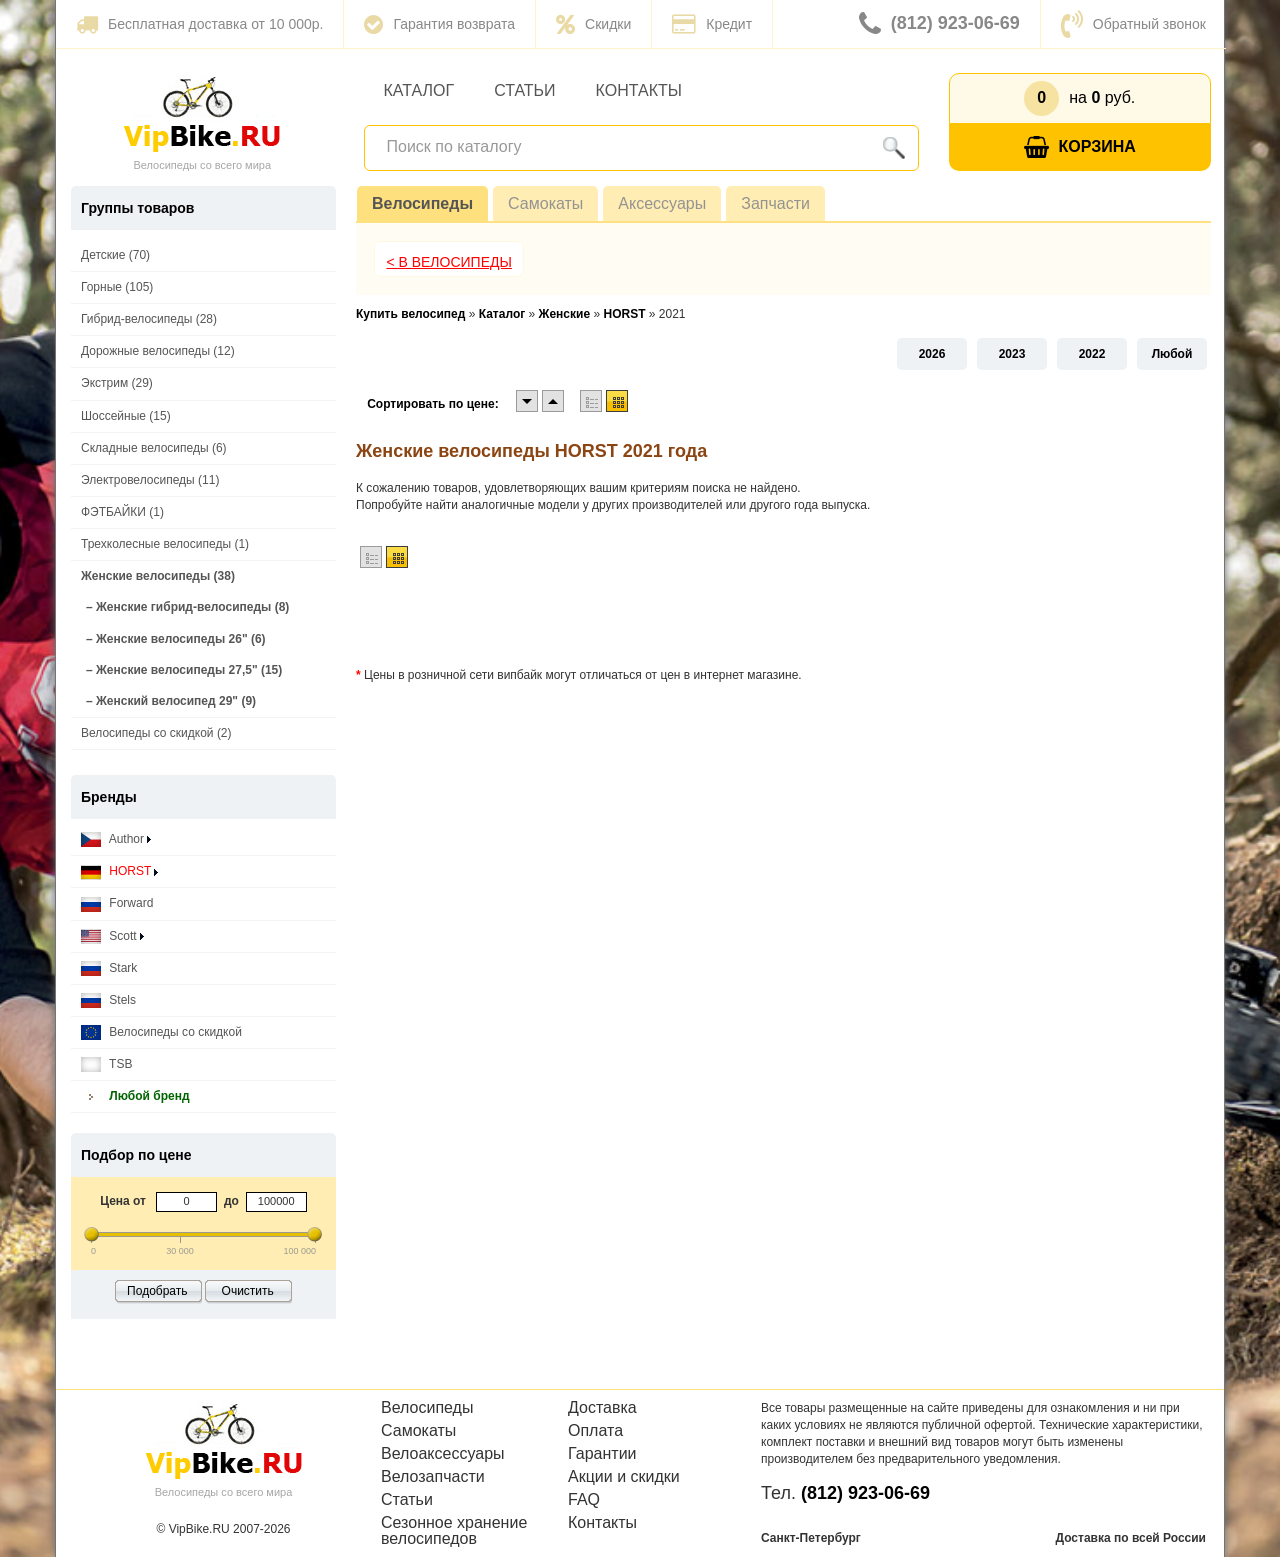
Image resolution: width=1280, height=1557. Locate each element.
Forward (117, 903)
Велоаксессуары (443, 1454)
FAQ (584, 1500)
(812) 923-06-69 (939, 24)
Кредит (712, 24)
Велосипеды (422, 203)
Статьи (524, 90)
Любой (1172, 354)
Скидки (593, 24)
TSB (106, 1064)
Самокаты (545, 203)
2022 (1092, 354)
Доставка (602, 1408)
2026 (932, 354)
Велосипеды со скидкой (161, 1032)
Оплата (595, 1431)
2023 (1012, 354)
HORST (119, 871)
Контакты (639, 90)
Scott (112, 936)
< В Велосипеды (449, 262)
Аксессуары (662, 203)
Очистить (248, 1291)
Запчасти (775, 203)
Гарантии (602, 1454)
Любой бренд (135, 1096)
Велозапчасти (433, 1477)
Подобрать (157, 1291)
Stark (109, 968)
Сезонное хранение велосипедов (454, 1531)
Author (116, 839)
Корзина (1080, 147)
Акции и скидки (624, 1477)
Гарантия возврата (439, 24)
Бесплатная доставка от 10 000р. (199, 24)
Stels (108, 1000)
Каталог (419, 90)
